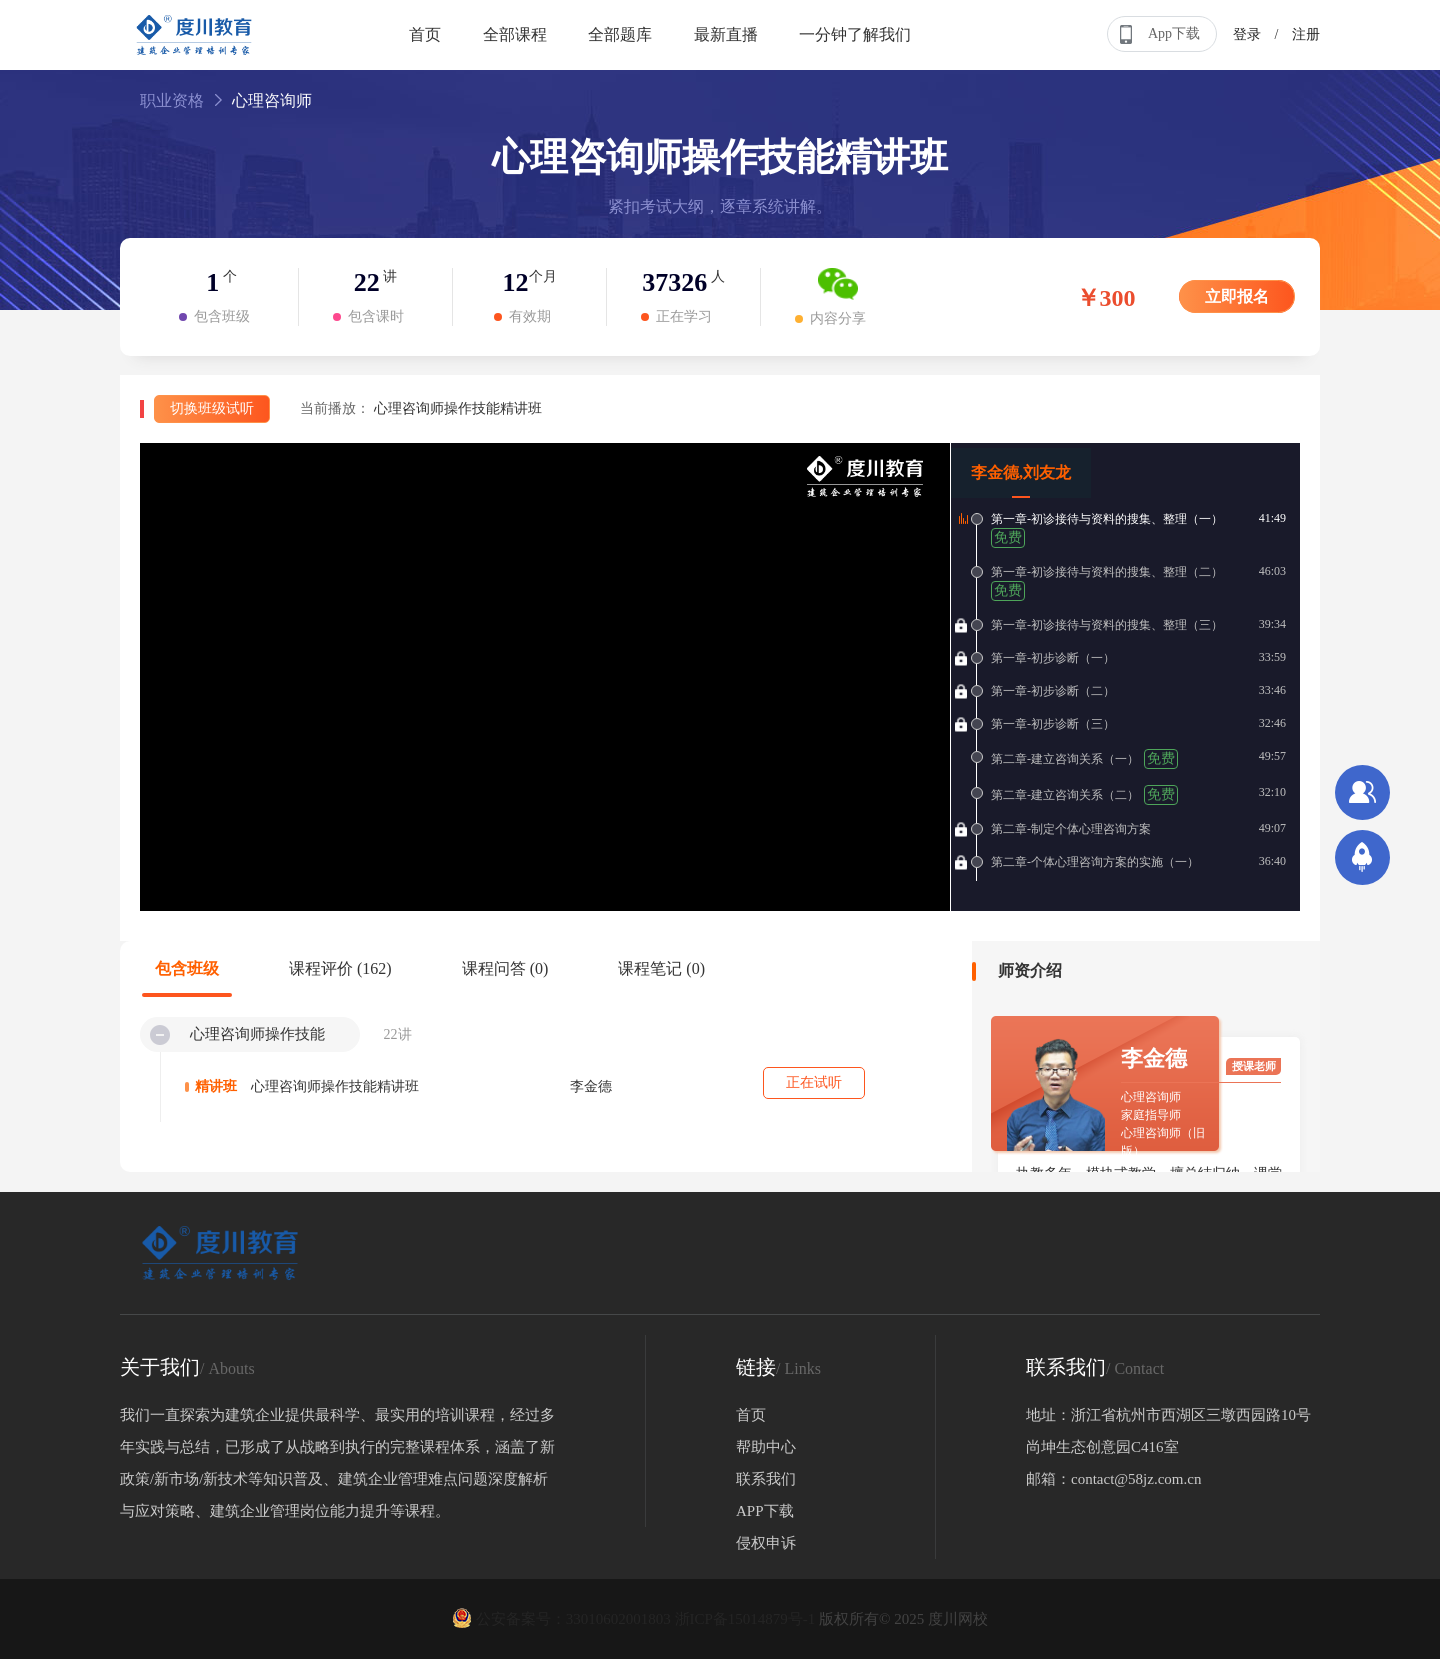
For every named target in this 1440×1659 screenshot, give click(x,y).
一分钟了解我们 (855, 34)
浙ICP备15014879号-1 (745, 1619)
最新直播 (726, 34)
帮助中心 (766, 1447)
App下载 (1158, 35)
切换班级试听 (212, 408)
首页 (425, 34)
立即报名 (1237, 296)
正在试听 (814, 1082)
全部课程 (515, 34)
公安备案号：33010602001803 (563, 1619)
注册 (1306, 34)
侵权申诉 (766, 1543)
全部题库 (620, 34)
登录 (1247, 34)
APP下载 (765, 1511)
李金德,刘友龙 (1021, 472)
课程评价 (340, 968)
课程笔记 (661, 968)
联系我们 (766, 1479)
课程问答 (505, 968)
